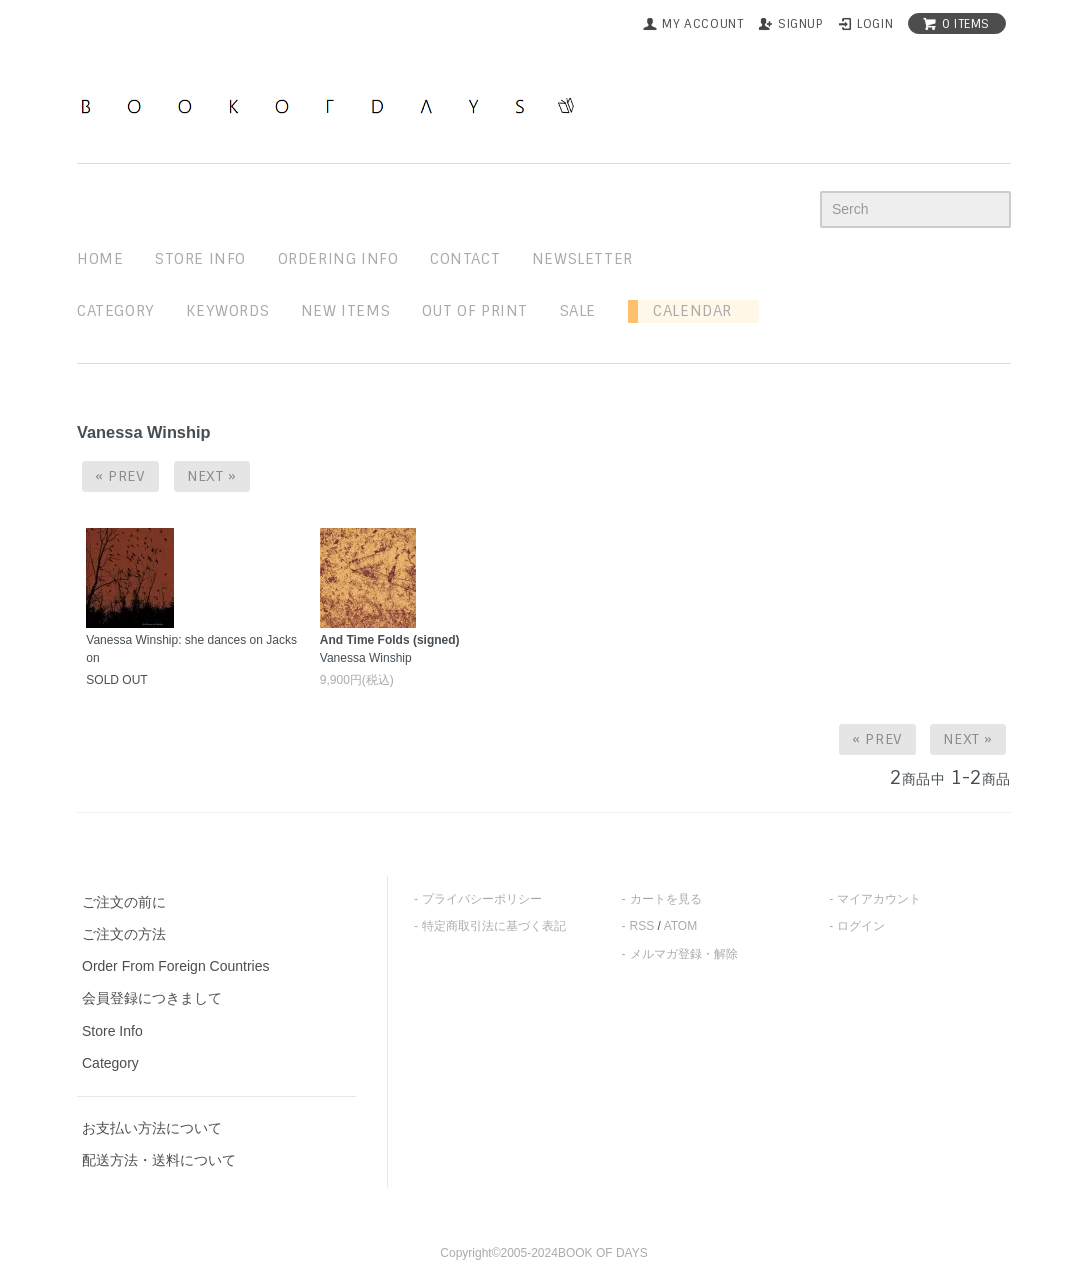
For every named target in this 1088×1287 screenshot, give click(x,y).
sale (578, 311)
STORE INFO (200, 259)
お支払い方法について (152, 1128)
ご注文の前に (124, 902)
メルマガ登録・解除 (684, 954)
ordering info (338, 259)
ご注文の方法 (124, 934)
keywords (227, 311)
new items (345, 311)
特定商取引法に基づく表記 (494, 926)
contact (465, 259)
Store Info (112, 1031)
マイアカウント (879, 899)
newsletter (582, 259)
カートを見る (666, 899)
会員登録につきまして (152, 998)
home (100, 259)
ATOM (681, 926)
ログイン (861, 926)
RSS (642, 926)
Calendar (685, 311)
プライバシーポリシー (482, 899)
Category (116, 311)
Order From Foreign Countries (176, 966)
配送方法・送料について (159, 1160)
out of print (475, 311)
